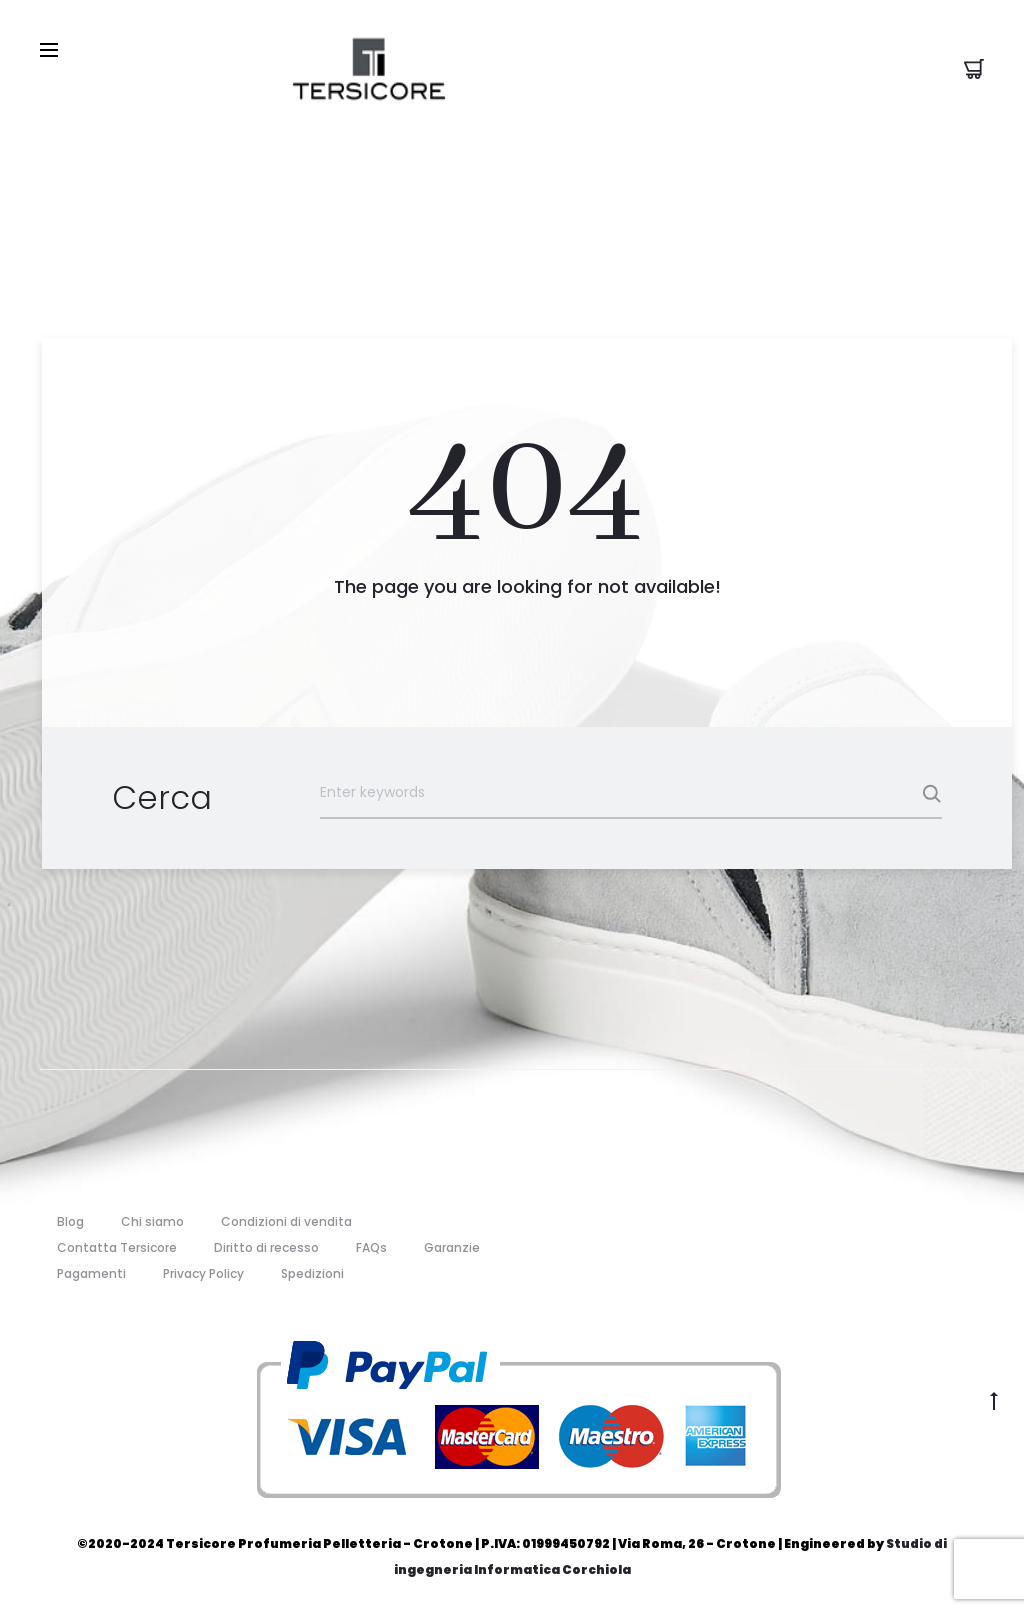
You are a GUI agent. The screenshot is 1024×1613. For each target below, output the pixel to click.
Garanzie (452, 1247)
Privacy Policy (203, 1273)
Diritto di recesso (266, 1247)
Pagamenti (91, 1273)
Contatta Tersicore (117, 1247)
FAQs (371, 1247)
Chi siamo (152, 1221)
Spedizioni (312, 1273)
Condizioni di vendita (286, 1221)
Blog (70, 1221)
